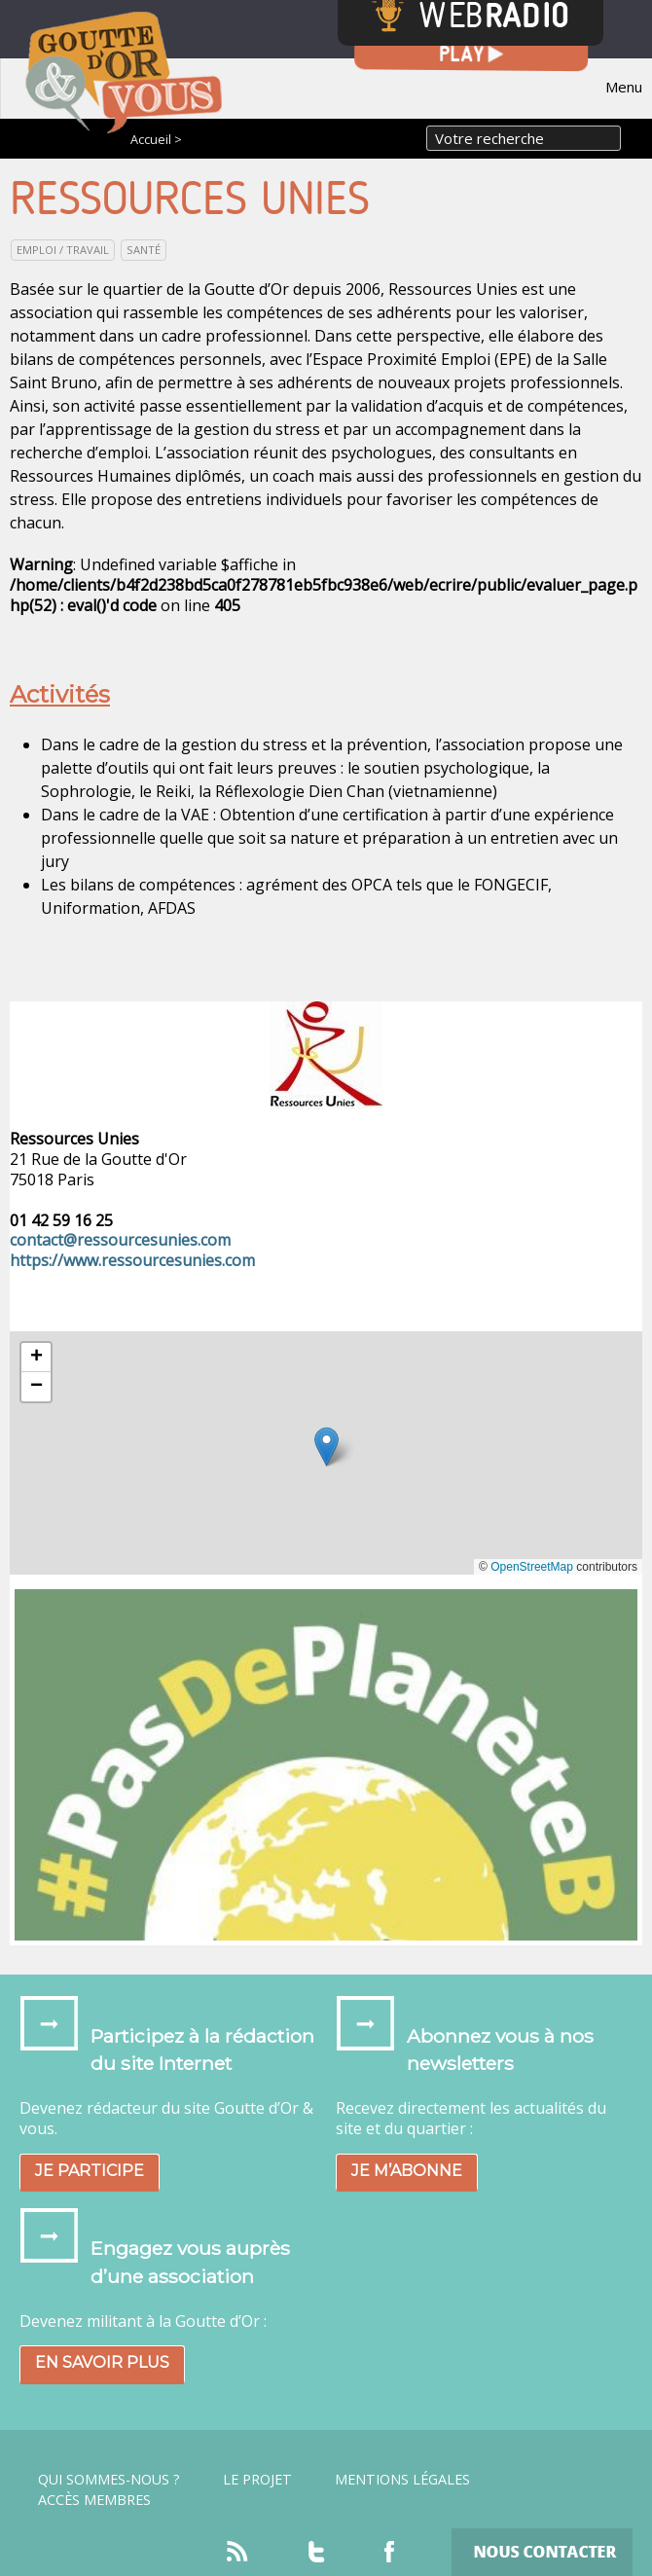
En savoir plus (102, 2362)
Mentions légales (402, 2479)
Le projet (257, 2479)
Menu (623, 86)
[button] (326, 1447)
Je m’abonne (406, 2170)
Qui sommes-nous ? (109, 2479)
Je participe (89, 2170)
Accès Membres (94, 2500)
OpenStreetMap (531, 1567)
